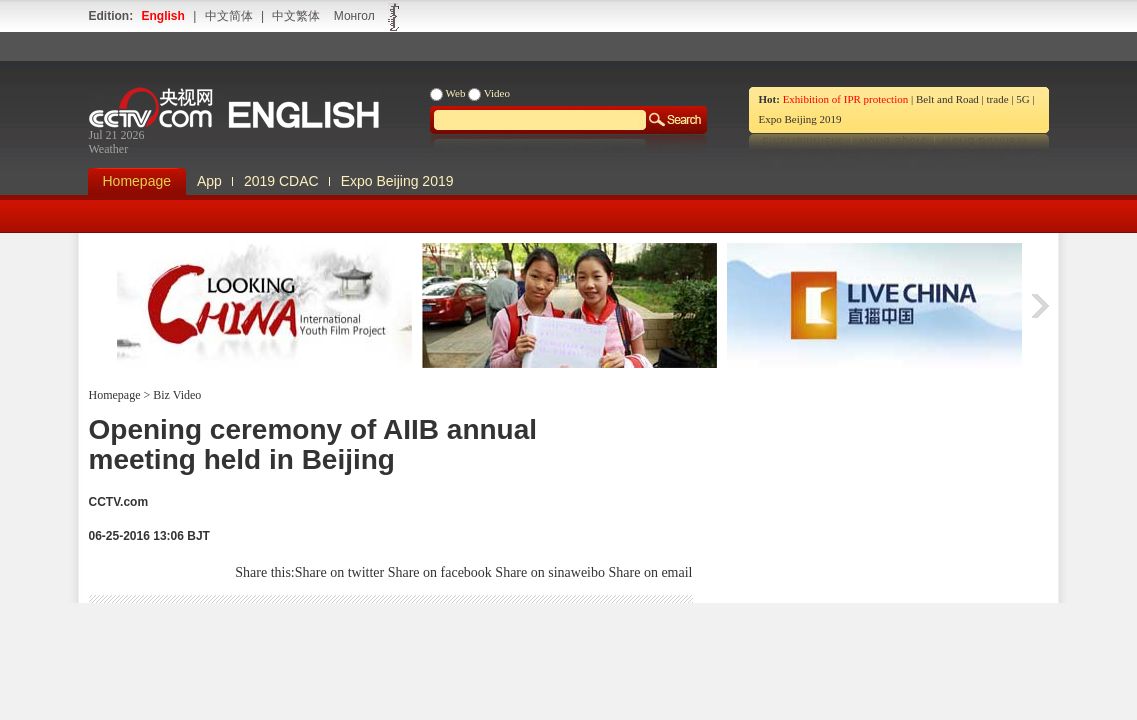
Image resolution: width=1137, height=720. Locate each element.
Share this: (265, 572)
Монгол (354, 16)
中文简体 (229, 16)
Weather (109, 149)
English (163, 16)
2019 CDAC (281, 181)
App (209, 181)
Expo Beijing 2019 (800, 119)
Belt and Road (947, 99)
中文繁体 (296, 16)
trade (998, 99)
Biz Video (175, 395)
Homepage (137, 181)
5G (1022, 99)
